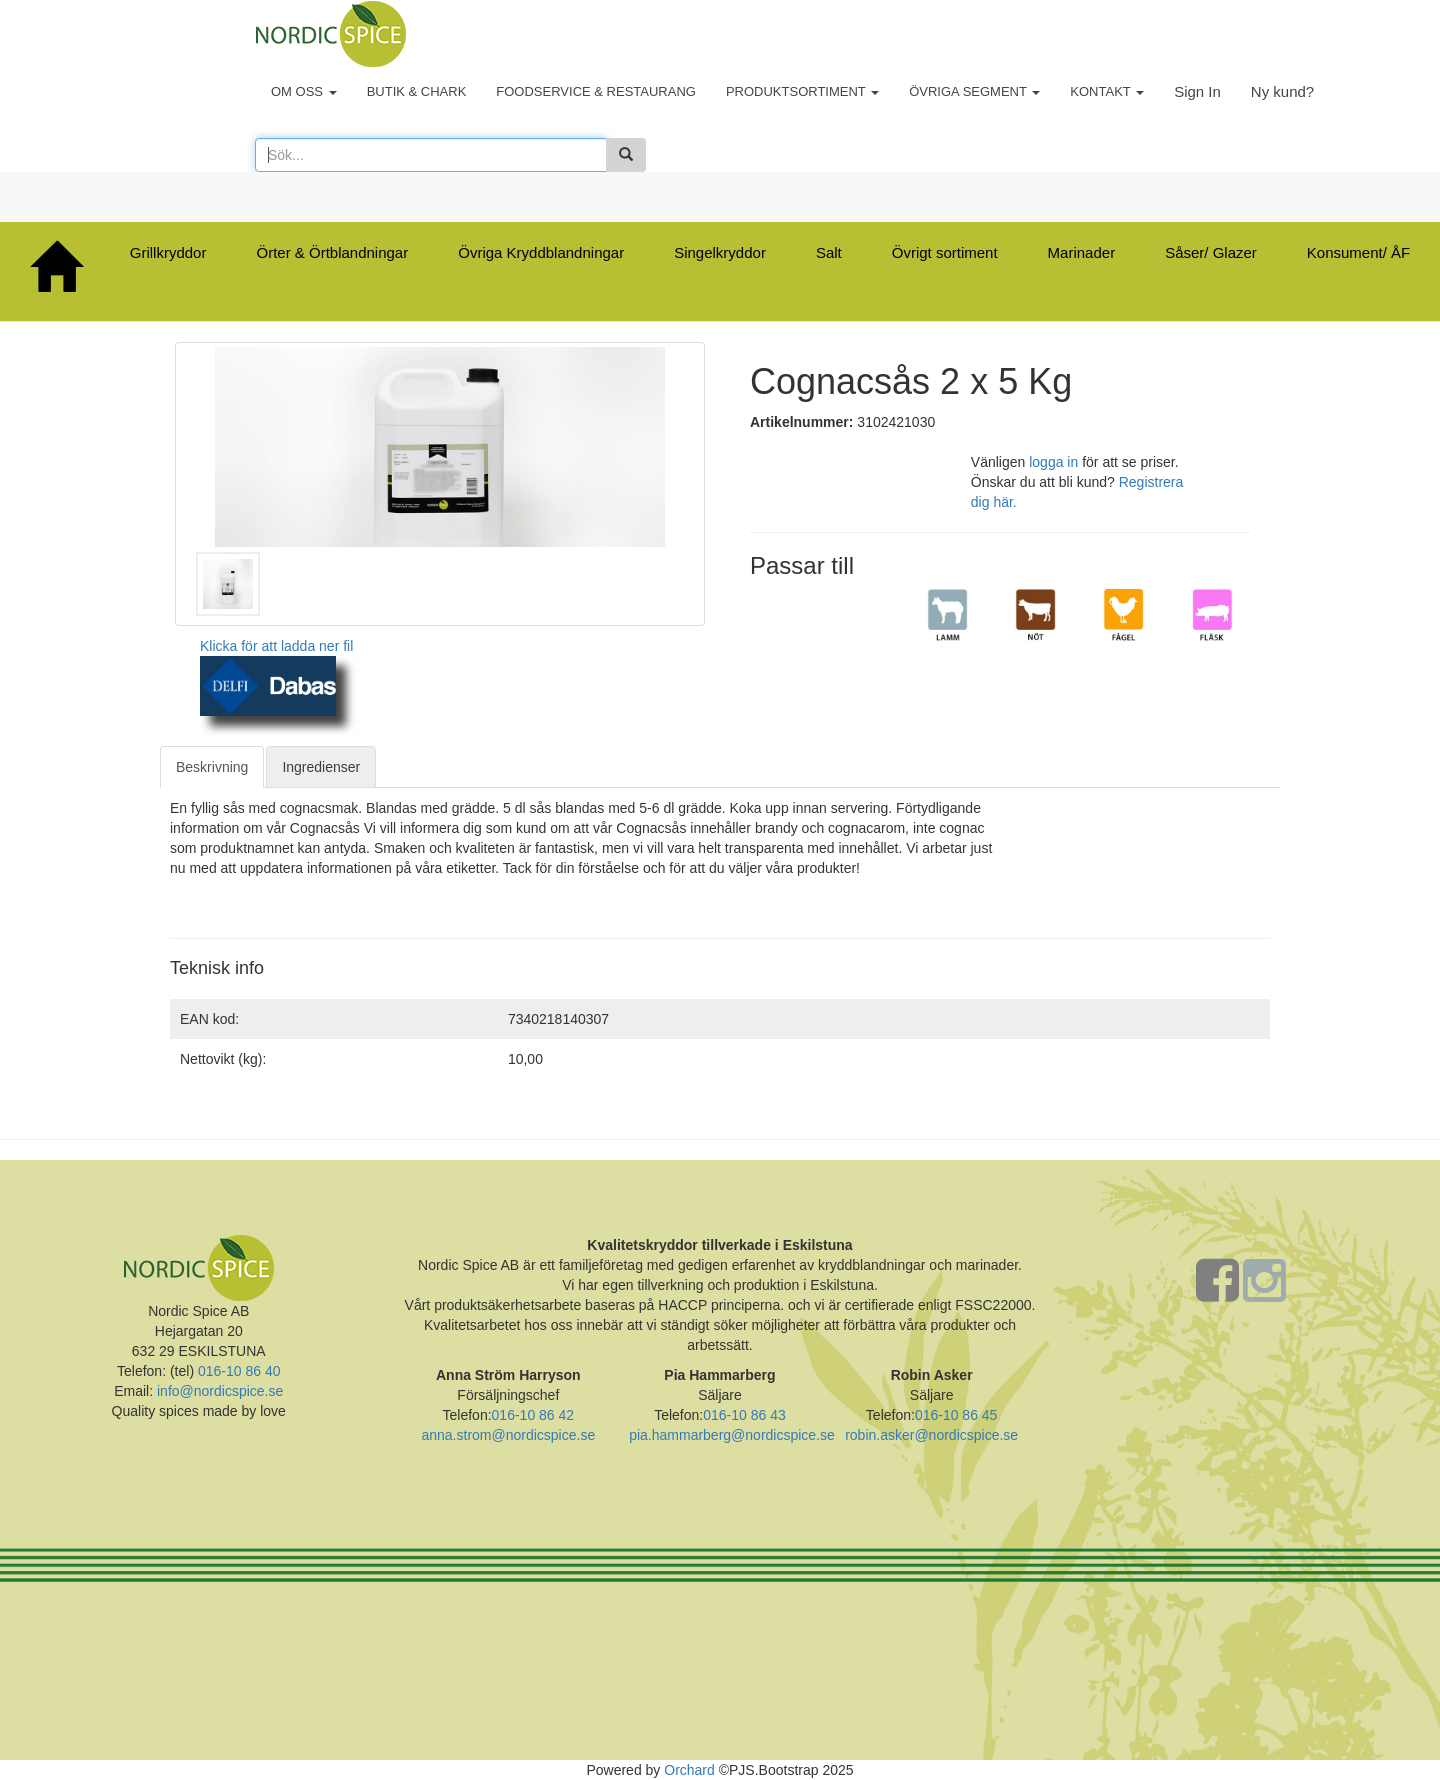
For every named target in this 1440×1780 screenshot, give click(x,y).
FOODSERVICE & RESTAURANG (596, 91)
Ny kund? (1282, 91)
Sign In (1197, 91)
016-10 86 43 (744, 1415)
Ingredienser (321, 767)
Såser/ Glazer (1211, 252)
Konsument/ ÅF (1358, 252)
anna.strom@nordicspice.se (508, 1435)
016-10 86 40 (237, 1371)
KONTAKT (1107, 91)
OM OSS (304, 91)
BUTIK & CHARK (417, 91)
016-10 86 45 (956, 1415)
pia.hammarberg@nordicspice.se (732, 1435)
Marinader (1082, 252)
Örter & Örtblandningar (332, 252)
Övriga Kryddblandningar (541, 252)
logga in (1053, 462)
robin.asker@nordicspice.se (931, 1435)
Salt (829, 252)
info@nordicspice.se (220, 1391)
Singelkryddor (720, 252)
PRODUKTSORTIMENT (802, 91)
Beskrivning (212, 767)
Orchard (689, 1770)
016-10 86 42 (533, 1415)
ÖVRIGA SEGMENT (974, 91)
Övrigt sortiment (945, 252)
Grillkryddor (168, 252)
